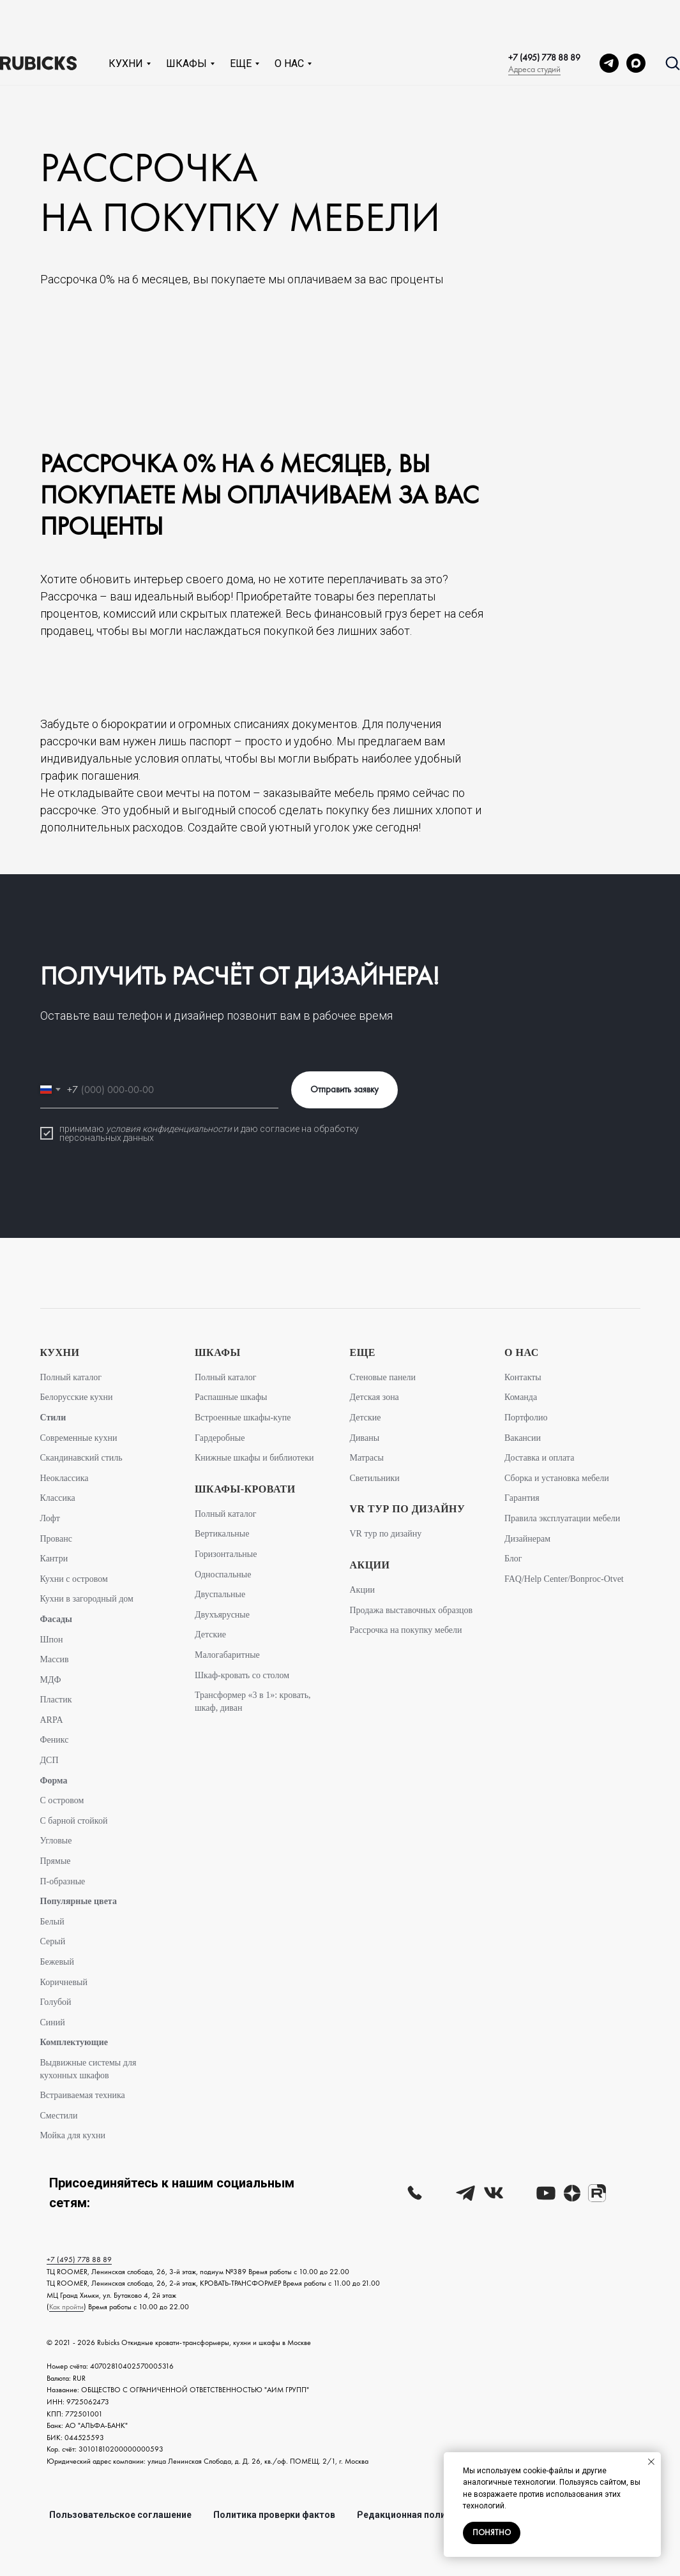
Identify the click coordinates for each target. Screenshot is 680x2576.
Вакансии (522, 1438)
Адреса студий (534, 27)
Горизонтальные (226, 1554)
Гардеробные (220, 1438)
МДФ (50, 1680)
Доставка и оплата (539, 1458)
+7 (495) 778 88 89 (544, 16)
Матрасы (367, 1458)
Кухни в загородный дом (86, 1599)
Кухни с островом (74, 1579)
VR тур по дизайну (386, 1533)
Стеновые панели (383, 1377)
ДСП (49, 1760)
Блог (513, 1558)
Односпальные (223, 1574)
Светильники (375, 1478)
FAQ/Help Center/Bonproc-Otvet (564, 1579)
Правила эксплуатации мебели (562, 1518)
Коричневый (63, 1982)
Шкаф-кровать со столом (242, 1675)
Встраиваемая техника (82, 2095)
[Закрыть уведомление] (651, 2461)
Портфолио (525, 1417)
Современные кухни (78, 1438)
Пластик (56, 1699)
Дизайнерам (527, 1539)
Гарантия (522, 1498)
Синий (52, 2022)
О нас (289, 22)
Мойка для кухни (73, 2135)
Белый (52, 1921)
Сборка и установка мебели (556, 1478)
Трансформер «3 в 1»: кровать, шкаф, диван (253, 1701)
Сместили (59, 2115)
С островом (62, 1800)
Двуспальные (220, 1594)
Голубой (56, 2002)
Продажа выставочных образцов (411, 1610)
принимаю (82, 1129)
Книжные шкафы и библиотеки (254, 1458)
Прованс (56, 1539)
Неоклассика (64, 1478)
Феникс (54, 1740)
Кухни (126, 22)
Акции (362, 1590)
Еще (241, 22)
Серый (53, 1941)
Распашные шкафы (231, 1397)
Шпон (51, 1639)
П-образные (63, 1881)
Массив (54, 1659)
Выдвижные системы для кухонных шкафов (88, 2069)
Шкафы (186, 22)
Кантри (54, 1558)
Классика (57, 1498)
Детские (210, 1634)
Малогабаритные (227, 1655)
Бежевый (57, 1962)
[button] (672, 21)
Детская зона (374, 1397)
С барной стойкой (74, 1821)
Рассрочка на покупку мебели (406, 1630)
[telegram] (609, 21)
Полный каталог (71, 1377)
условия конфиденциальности (169, 1129)
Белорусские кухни (76, 1397)
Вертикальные (222, 1533)
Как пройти (66, 2307)
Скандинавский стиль (81, 1458)
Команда (520, 1397)
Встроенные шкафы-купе (243, 1417)
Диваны (365, 1438)
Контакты (522, 1377)
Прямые (55, 1861)
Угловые (56, 1840)
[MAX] (636, 21)
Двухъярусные (222, 1614)
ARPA (51, 1720)
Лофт (50, 1518)
